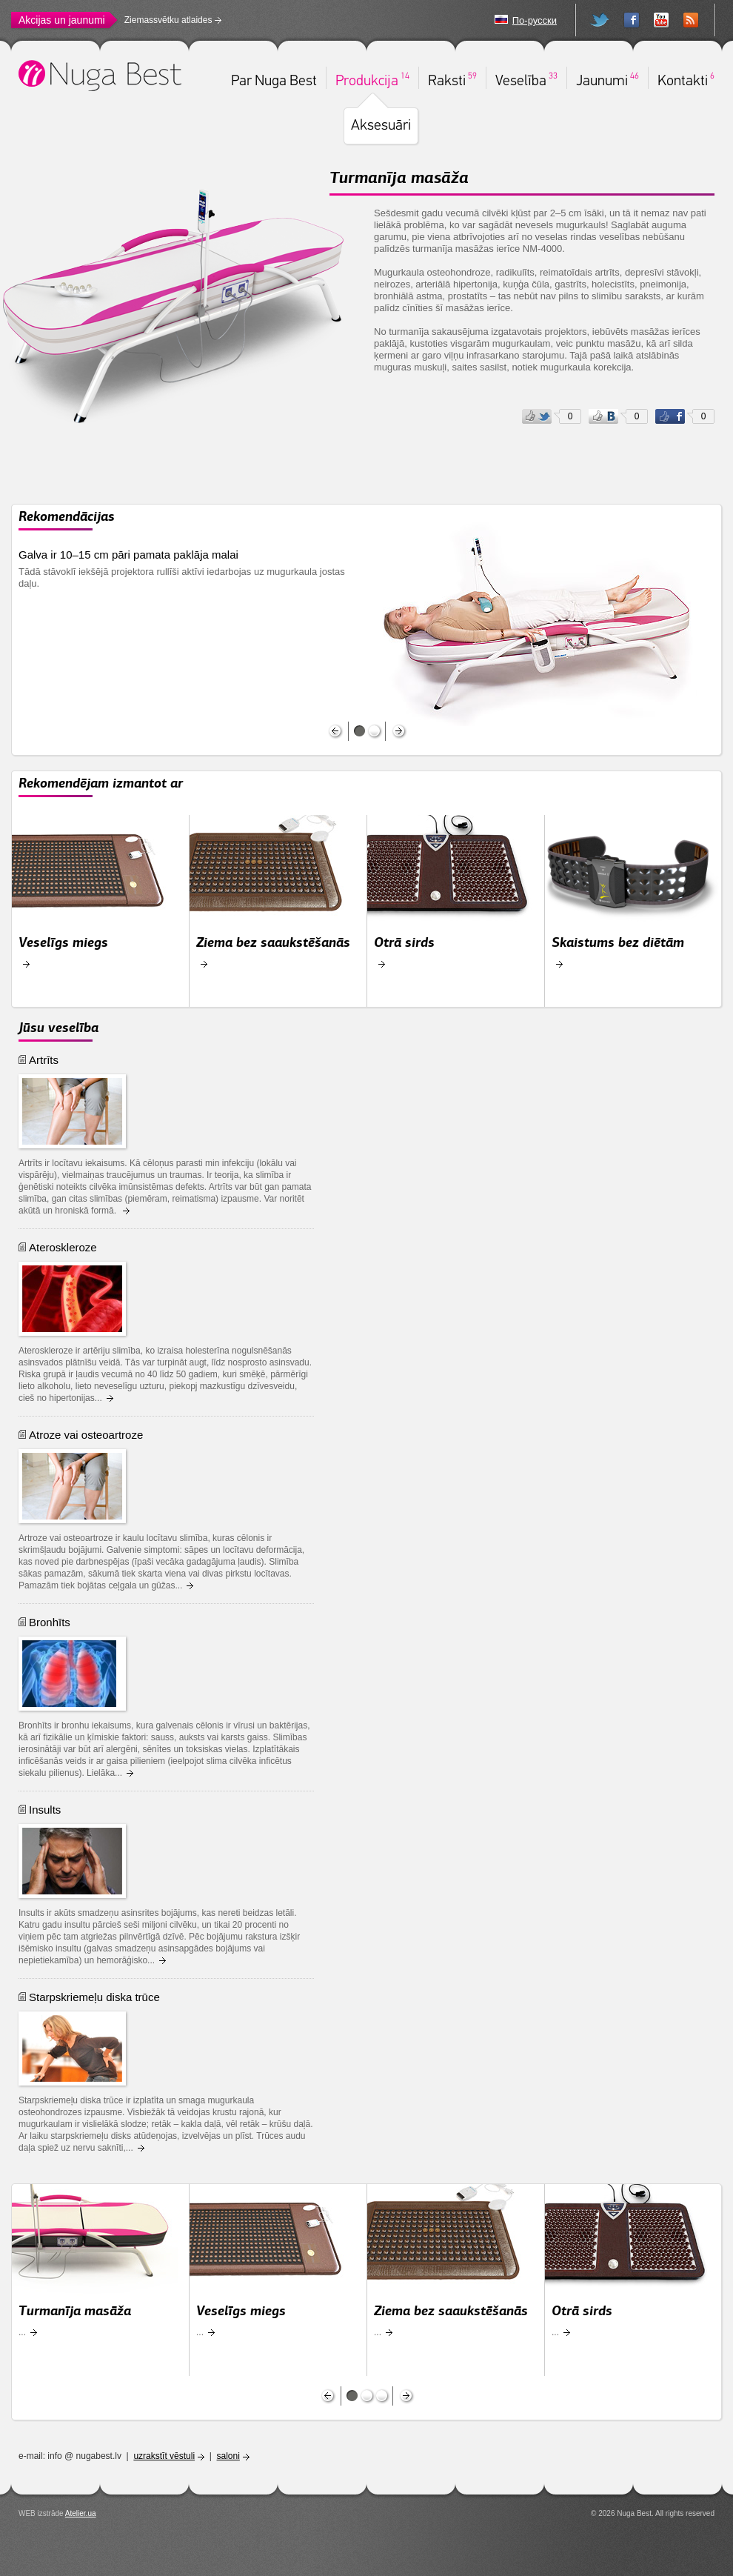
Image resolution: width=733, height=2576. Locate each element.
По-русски (534, 20)
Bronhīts (49, 1622)
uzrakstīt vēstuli (164, 2456)
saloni (228, 2456)
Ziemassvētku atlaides (168, 20)
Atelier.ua (80, 2513)
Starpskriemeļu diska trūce (94, 1997)
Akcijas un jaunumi (62, 20)
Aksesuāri (381, 126)
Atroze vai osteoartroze (86, 1434)
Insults (45, 1809)
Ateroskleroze (63, 1247)
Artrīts (43, 1060)
